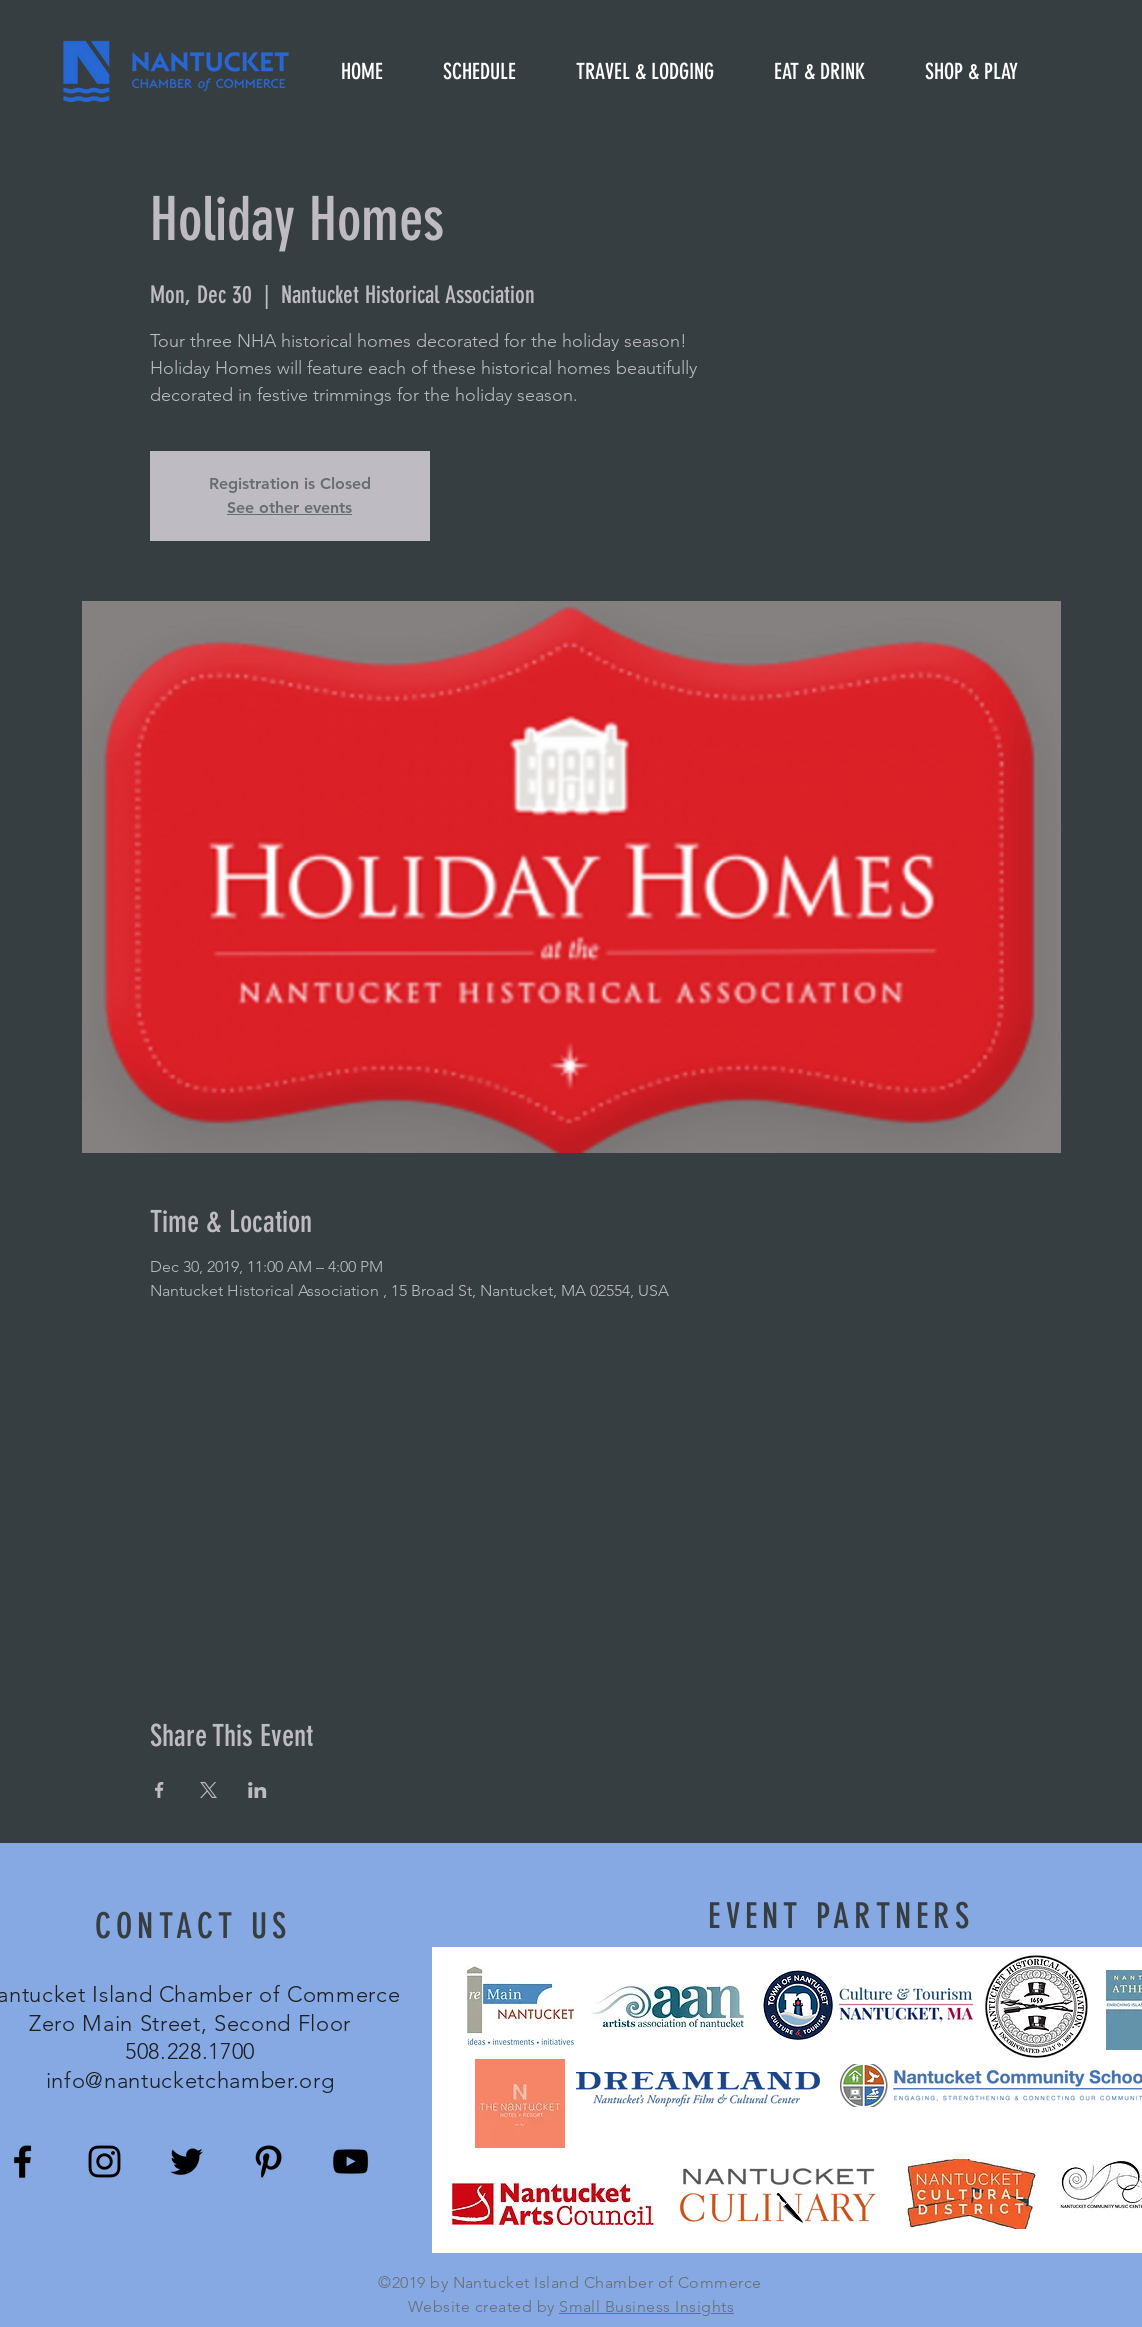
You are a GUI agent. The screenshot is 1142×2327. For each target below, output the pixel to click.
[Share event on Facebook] (159, 1790)
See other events (289, 507)
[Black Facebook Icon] (22, 2161)
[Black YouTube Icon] (350, 2161)
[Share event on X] (208, 1790)
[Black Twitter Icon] (186, 2161)
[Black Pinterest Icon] (268, 2161)
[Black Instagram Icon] (104, 2161)
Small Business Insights (646, 2306)
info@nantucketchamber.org (190, 2080)
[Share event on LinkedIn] (257, 1790)
